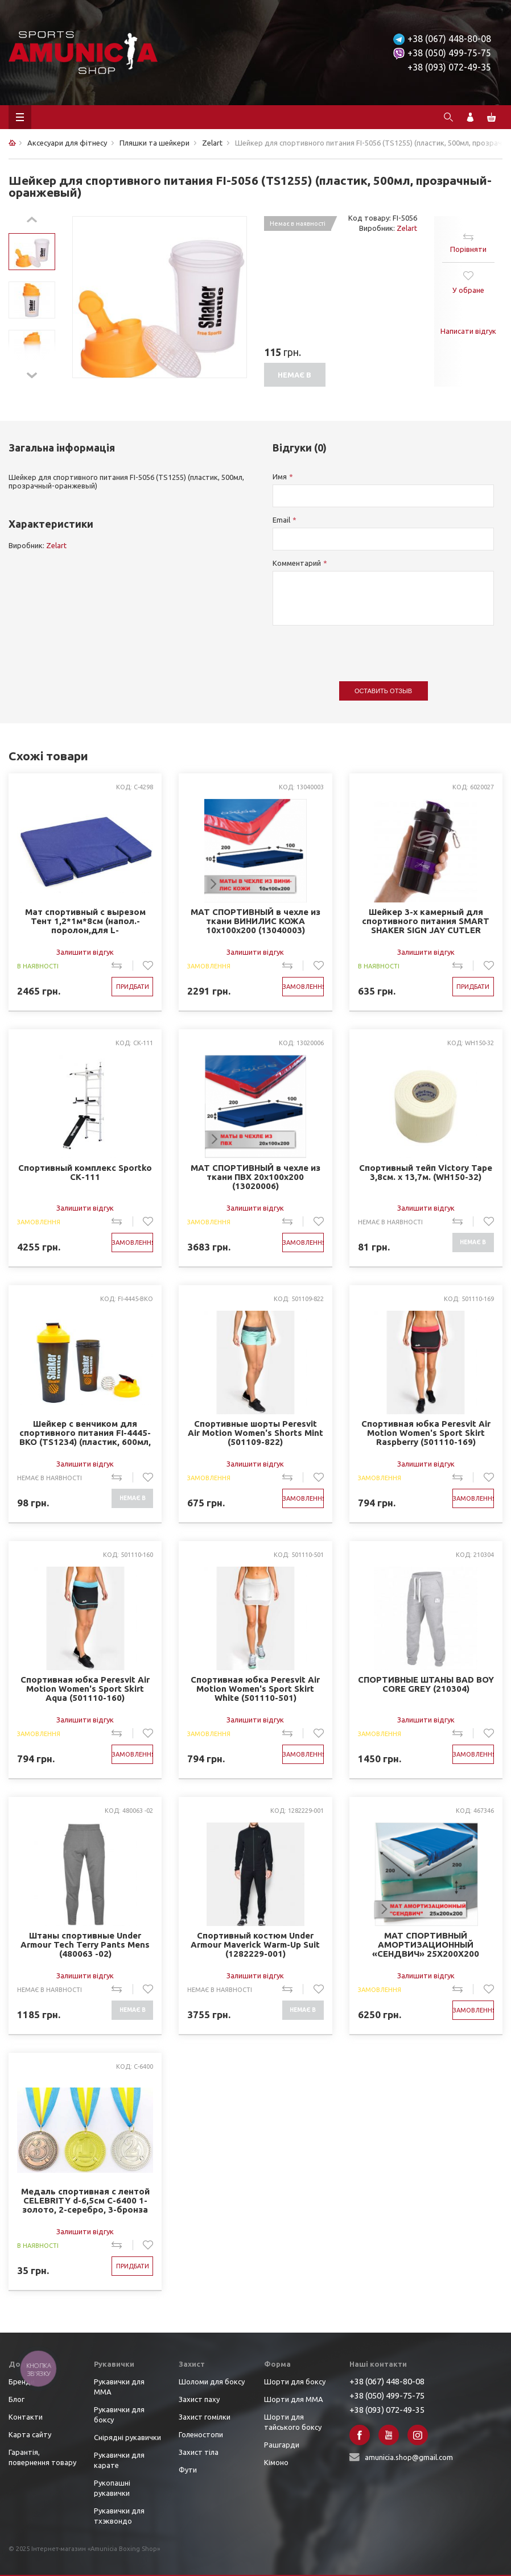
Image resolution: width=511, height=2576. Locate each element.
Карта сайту (30, 2434)
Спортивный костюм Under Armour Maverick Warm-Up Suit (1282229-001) (255, 1944)
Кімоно (276, 2462)
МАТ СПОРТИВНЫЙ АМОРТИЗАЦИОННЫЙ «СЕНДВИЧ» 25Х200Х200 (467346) (425, 1945)
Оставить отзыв (383, 691)
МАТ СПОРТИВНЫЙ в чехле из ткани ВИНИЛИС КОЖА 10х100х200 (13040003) (255, 921)
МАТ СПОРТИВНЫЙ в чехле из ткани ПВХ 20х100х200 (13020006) (255, 1177)
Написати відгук (468, 331)
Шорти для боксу (294, 2382)
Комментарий (297, 563)
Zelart (407, 228)
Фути (188, 2470)
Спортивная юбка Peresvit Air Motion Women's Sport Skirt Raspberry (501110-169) (426, 1433)
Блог (16, 2399)
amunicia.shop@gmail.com (409, 2457)
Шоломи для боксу (212, 2382)
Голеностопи (201, 2434)
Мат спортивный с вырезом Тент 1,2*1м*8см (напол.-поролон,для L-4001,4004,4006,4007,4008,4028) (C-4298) (85, 921)
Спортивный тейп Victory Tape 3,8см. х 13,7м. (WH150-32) (425, 1172)
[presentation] (359, 648)
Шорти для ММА (293, 2399)
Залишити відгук (85, 952)
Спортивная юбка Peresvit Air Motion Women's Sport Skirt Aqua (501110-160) (85, 1689)
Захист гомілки (204, 2417)
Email (281, 520)
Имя (280, 477)
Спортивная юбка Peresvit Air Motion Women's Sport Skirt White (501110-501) (255, 1689)
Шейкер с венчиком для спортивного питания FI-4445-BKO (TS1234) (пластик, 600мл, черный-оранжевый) (85, 1433)
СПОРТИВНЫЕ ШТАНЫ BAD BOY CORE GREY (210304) (426, 1684)
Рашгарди (281, 2445)
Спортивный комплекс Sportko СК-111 (85, 1172)
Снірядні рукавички (127, 2437)
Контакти (26, 2417)
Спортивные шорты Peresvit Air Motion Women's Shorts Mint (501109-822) (255, 1433)
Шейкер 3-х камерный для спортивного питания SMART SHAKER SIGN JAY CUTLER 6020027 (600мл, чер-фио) (425, 921)
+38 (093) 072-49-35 (449, 67)
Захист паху (199, 2399)
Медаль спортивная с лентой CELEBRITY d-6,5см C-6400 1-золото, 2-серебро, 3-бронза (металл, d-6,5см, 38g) (85, 2201)
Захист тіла (199, 2452)
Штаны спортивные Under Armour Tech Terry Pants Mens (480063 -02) (85, 1944)
